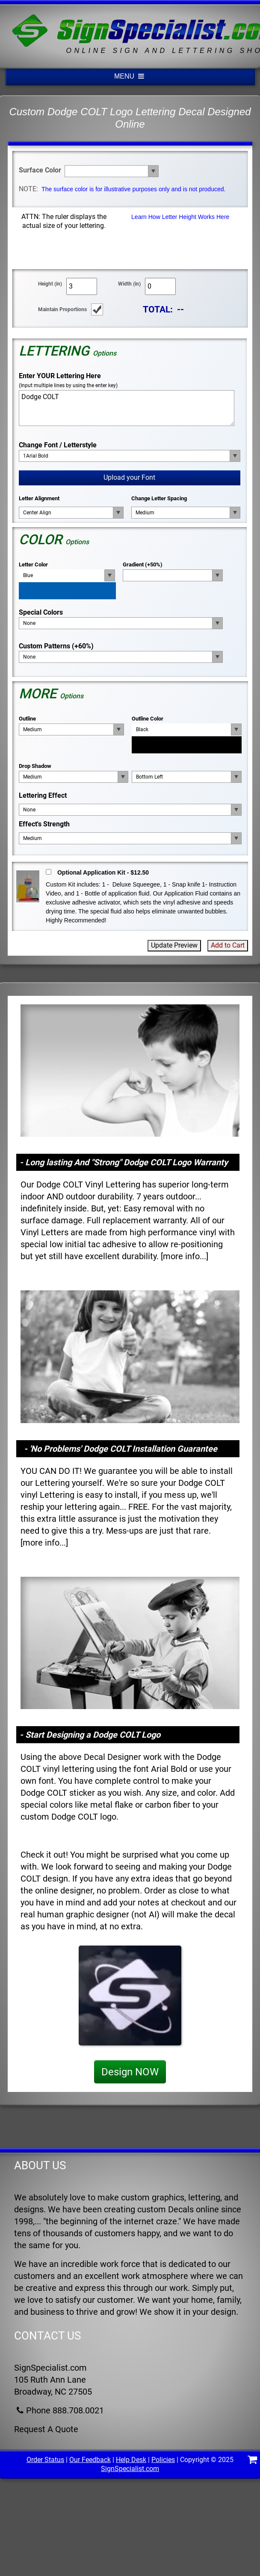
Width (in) (129, 284)
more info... (184, 1256)
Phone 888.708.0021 (59, 2410)
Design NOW (130, 2072)
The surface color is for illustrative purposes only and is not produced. (133, 189)
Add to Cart (228, 945)
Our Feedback (90, 2460)
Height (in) (50, 284)
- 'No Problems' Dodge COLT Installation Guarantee (120, 1449)
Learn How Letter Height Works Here (180, 216)
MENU (130, 76)
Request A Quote (46, 2429)
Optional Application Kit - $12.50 (103, 872)
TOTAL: (158, 309)
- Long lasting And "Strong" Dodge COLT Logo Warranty (124, 1162)
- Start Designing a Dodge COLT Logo (90, 1735)
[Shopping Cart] (252, 2461)
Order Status (45, 2460)
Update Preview (174, 945)
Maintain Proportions (62, 309)
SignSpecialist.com (130, 2469)
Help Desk (131, 2460)
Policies (163, 2460)
